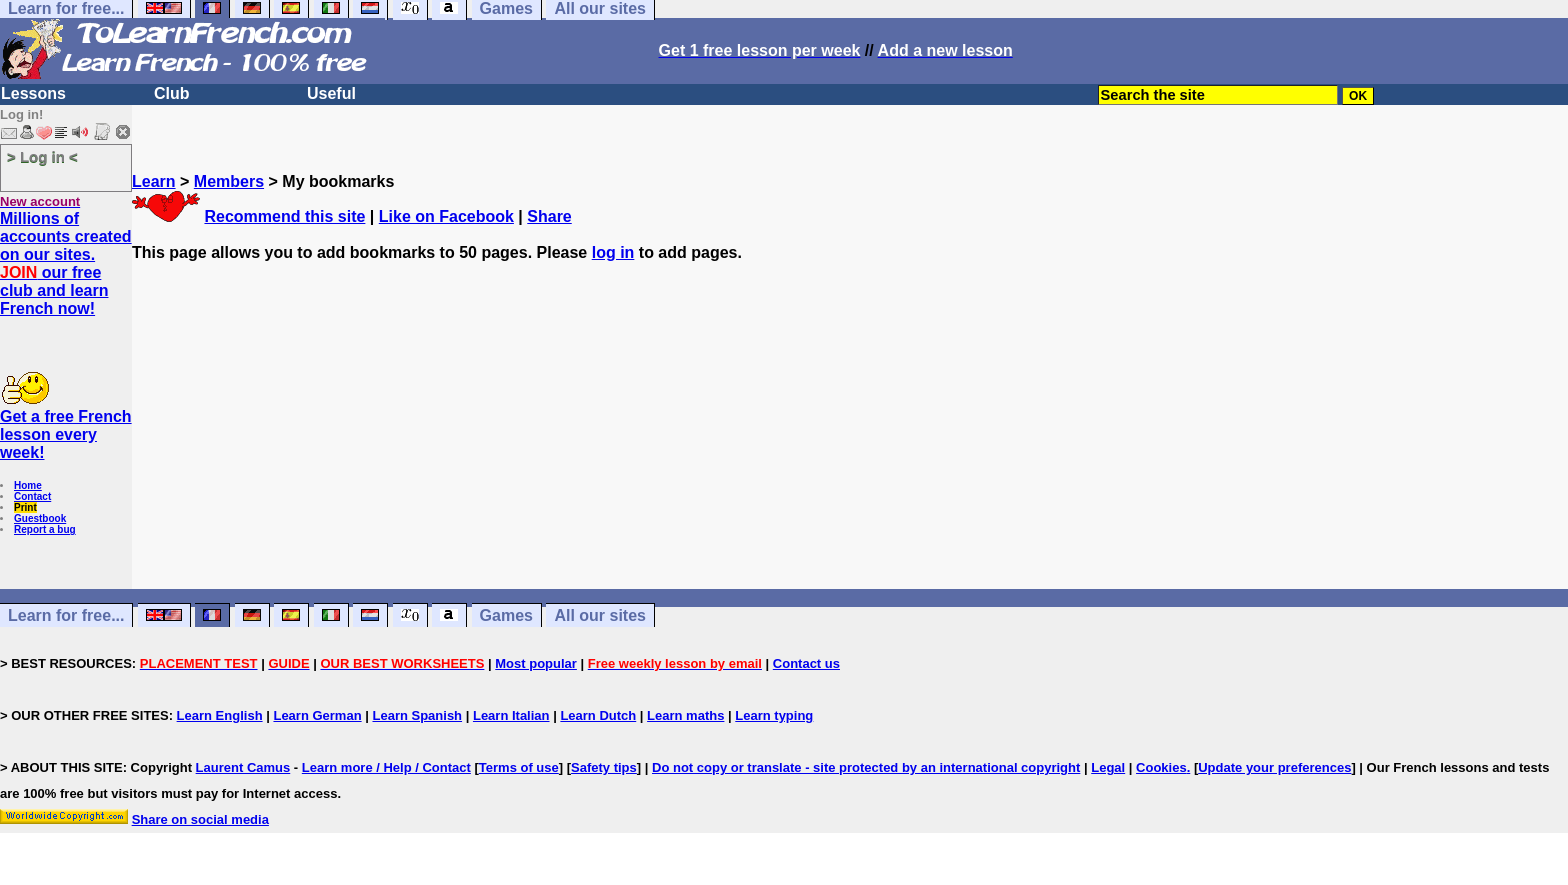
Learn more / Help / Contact (386, 767)
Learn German (317, 715)
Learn (154, 181)
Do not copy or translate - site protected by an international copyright (866, 767)
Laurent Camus (243, 767)
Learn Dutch (598, 715)
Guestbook (40, 518)
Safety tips (604, 767)
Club (172, 93)
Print (25, 507)
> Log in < (42, 156)
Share (549, 216)
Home (28, 485)
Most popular (536, 663)
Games (506, 615)
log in (613, 252)
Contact (32, 496)
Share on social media (200, 819)
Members (229, 181)
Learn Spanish (417, 715)
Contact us (806, 663)
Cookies (1161, 767)
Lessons (33, 93)
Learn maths (685, 715)
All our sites (600, 615)
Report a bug (45, 529)
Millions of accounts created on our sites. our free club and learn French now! (66, 263)
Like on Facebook (446, 216)
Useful (331, 93)
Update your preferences (1274, 767)
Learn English (220, 715)
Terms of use (519, 767)
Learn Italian (511, 715)
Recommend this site (284, 216)
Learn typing (774, 715)
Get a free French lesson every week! (66, 434)
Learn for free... (66, 615)
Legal (1108, 767)
